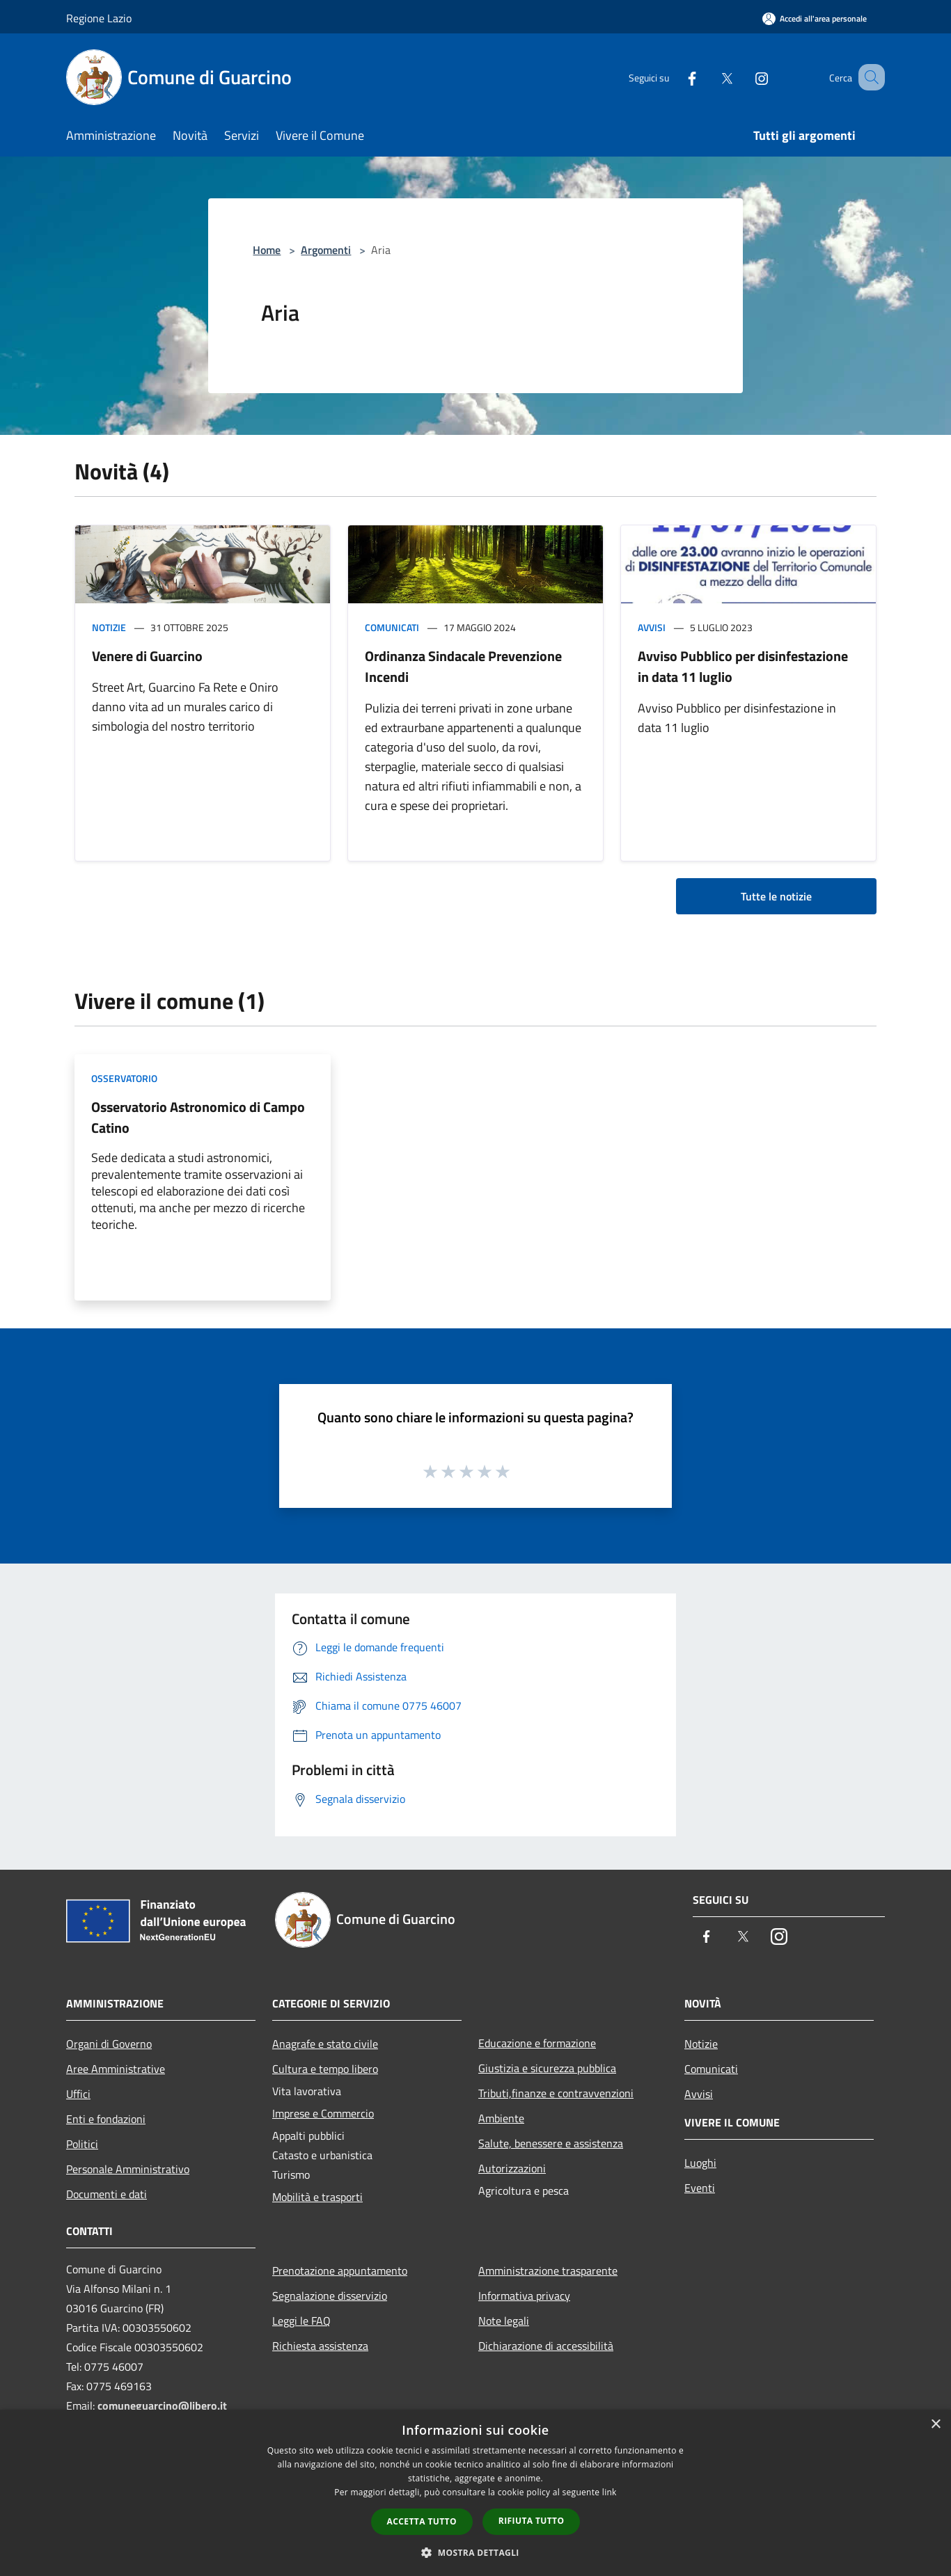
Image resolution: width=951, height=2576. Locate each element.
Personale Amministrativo (127, 2169)
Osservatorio (124, 1078)
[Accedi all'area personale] (814, 18)
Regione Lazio (99, 18)
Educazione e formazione (537, 2043)
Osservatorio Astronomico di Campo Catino (198, 1117)
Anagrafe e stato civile (325, 2043)
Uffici (78, 2093)
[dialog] (475, 2493)
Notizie (109, 627)
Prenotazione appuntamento (339, 2270)
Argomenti (326, 249)
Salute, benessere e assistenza (550, 2143)
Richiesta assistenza (320, 2345)
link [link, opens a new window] (609, 2492)
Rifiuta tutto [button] (531, 2521)
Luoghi (700, 2162)
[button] (475, 2552)
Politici (82, 2144)
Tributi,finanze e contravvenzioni (556, 2093)
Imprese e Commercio (323, 2113)
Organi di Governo (109, 2043)
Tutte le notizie (776, 896)
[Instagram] (744, 76)
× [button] (935, 2424)
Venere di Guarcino (147, 656)
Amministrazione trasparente (548, 2270)
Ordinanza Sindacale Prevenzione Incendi (463, 666)
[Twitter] (709, 76)
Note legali (503, 2320)
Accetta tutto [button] (422, 2521)
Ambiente (501, 2118)
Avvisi (652, 627)
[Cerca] (868, 77)
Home (267, 249)
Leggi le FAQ (301, 2320)
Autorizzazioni (512, 2168)
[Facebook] (675, 76)
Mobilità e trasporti (317, 2196)
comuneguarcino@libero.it (162, 2405)
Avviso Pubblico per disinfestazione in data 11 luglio (743, 666)
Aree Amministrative (115, 2068)
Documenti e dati (106, 2194)
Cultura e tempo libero (325, 2068)
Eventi (699, 2187)
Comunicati (392, 627)
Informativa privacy (524, 2295)
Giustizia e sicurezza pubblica (547, 2068)
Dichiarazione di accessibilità (545, 2345)
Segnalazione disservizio (329, 2295)
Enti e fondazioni (106, 2118)
